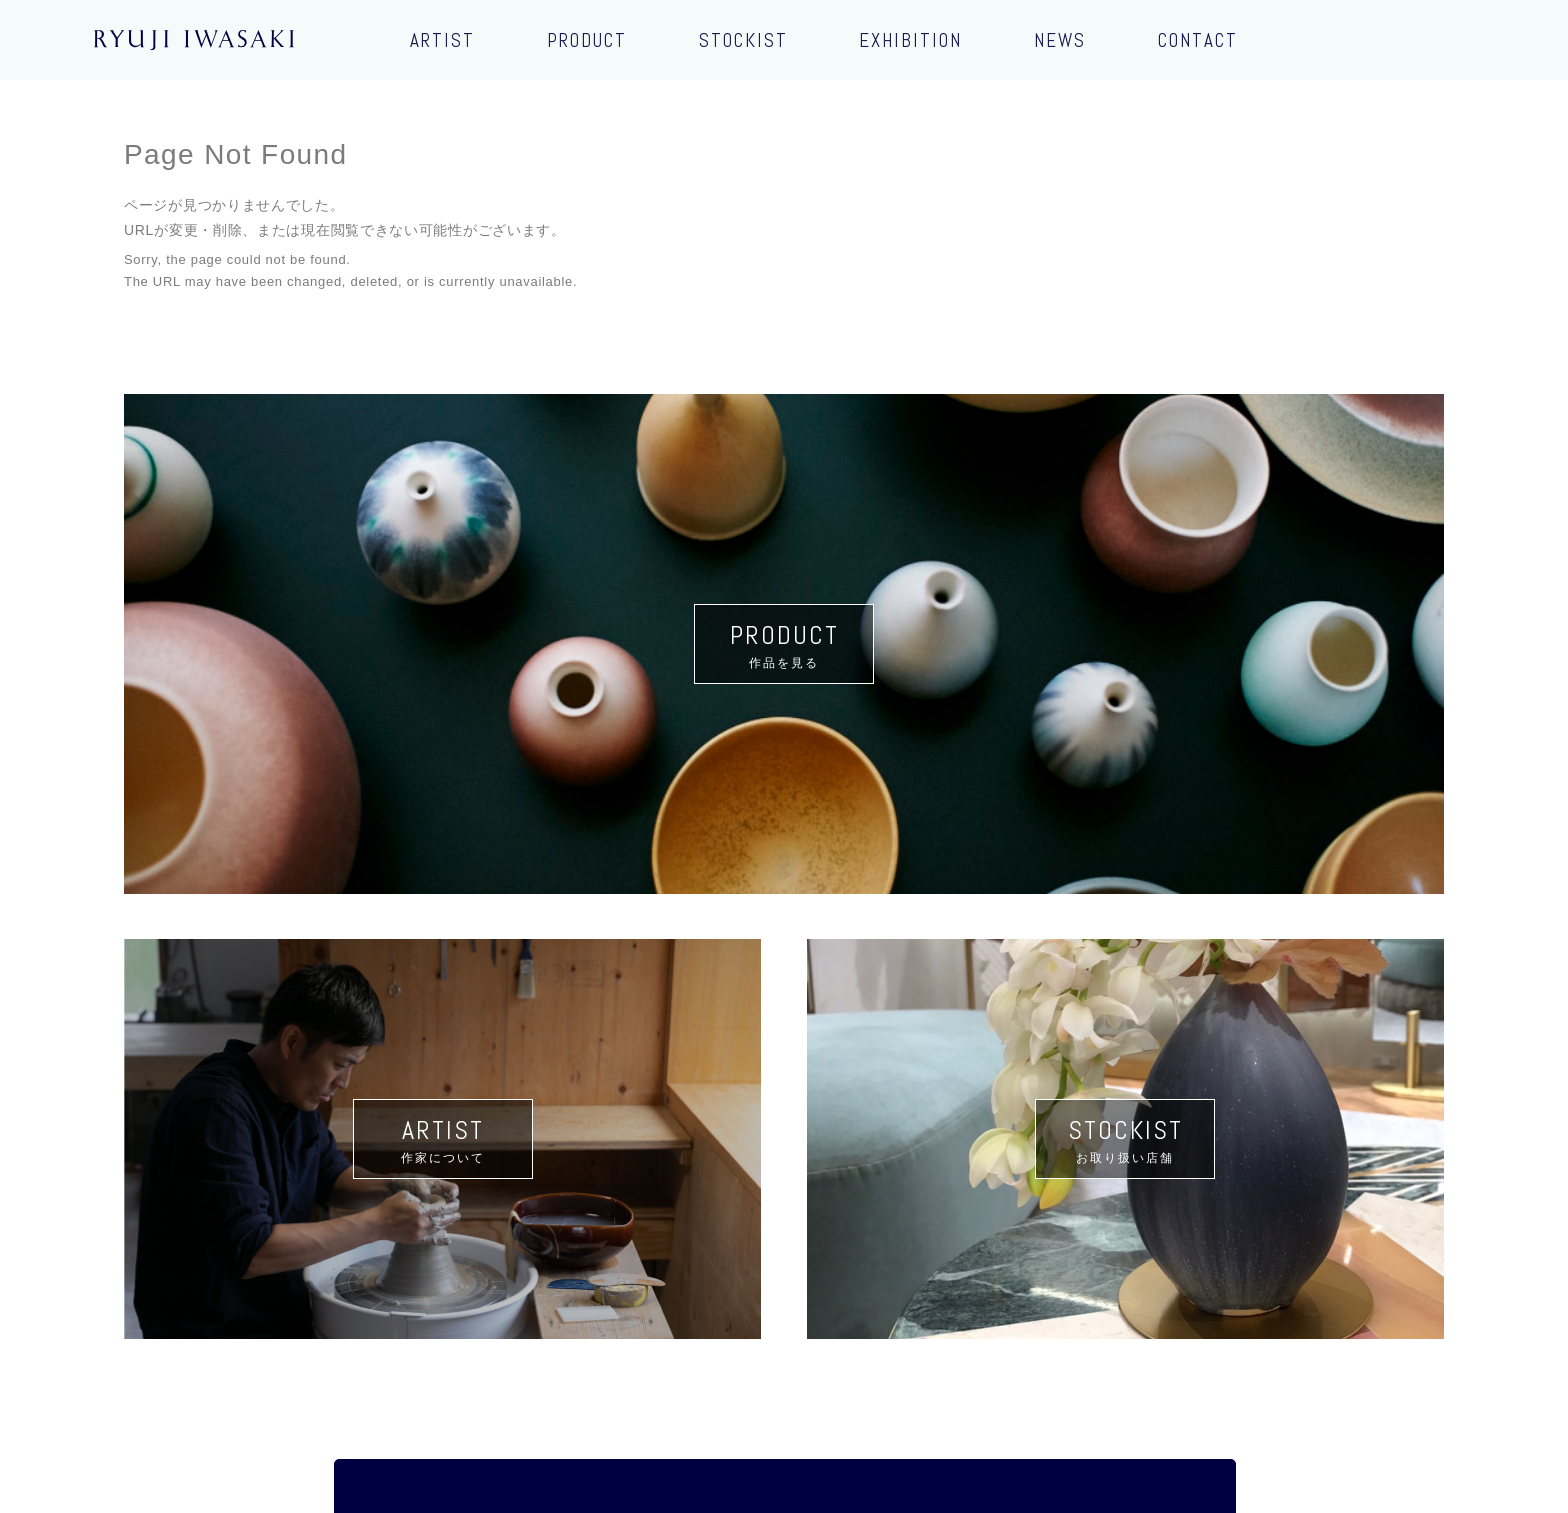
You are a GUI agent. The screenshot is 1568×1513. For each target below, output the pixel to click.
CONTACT (1198, 40)
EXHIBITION (910, 40)
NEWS (1060, 40)
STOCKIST (743, 40)
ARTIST (442, 40)
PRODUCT (587, 40)
